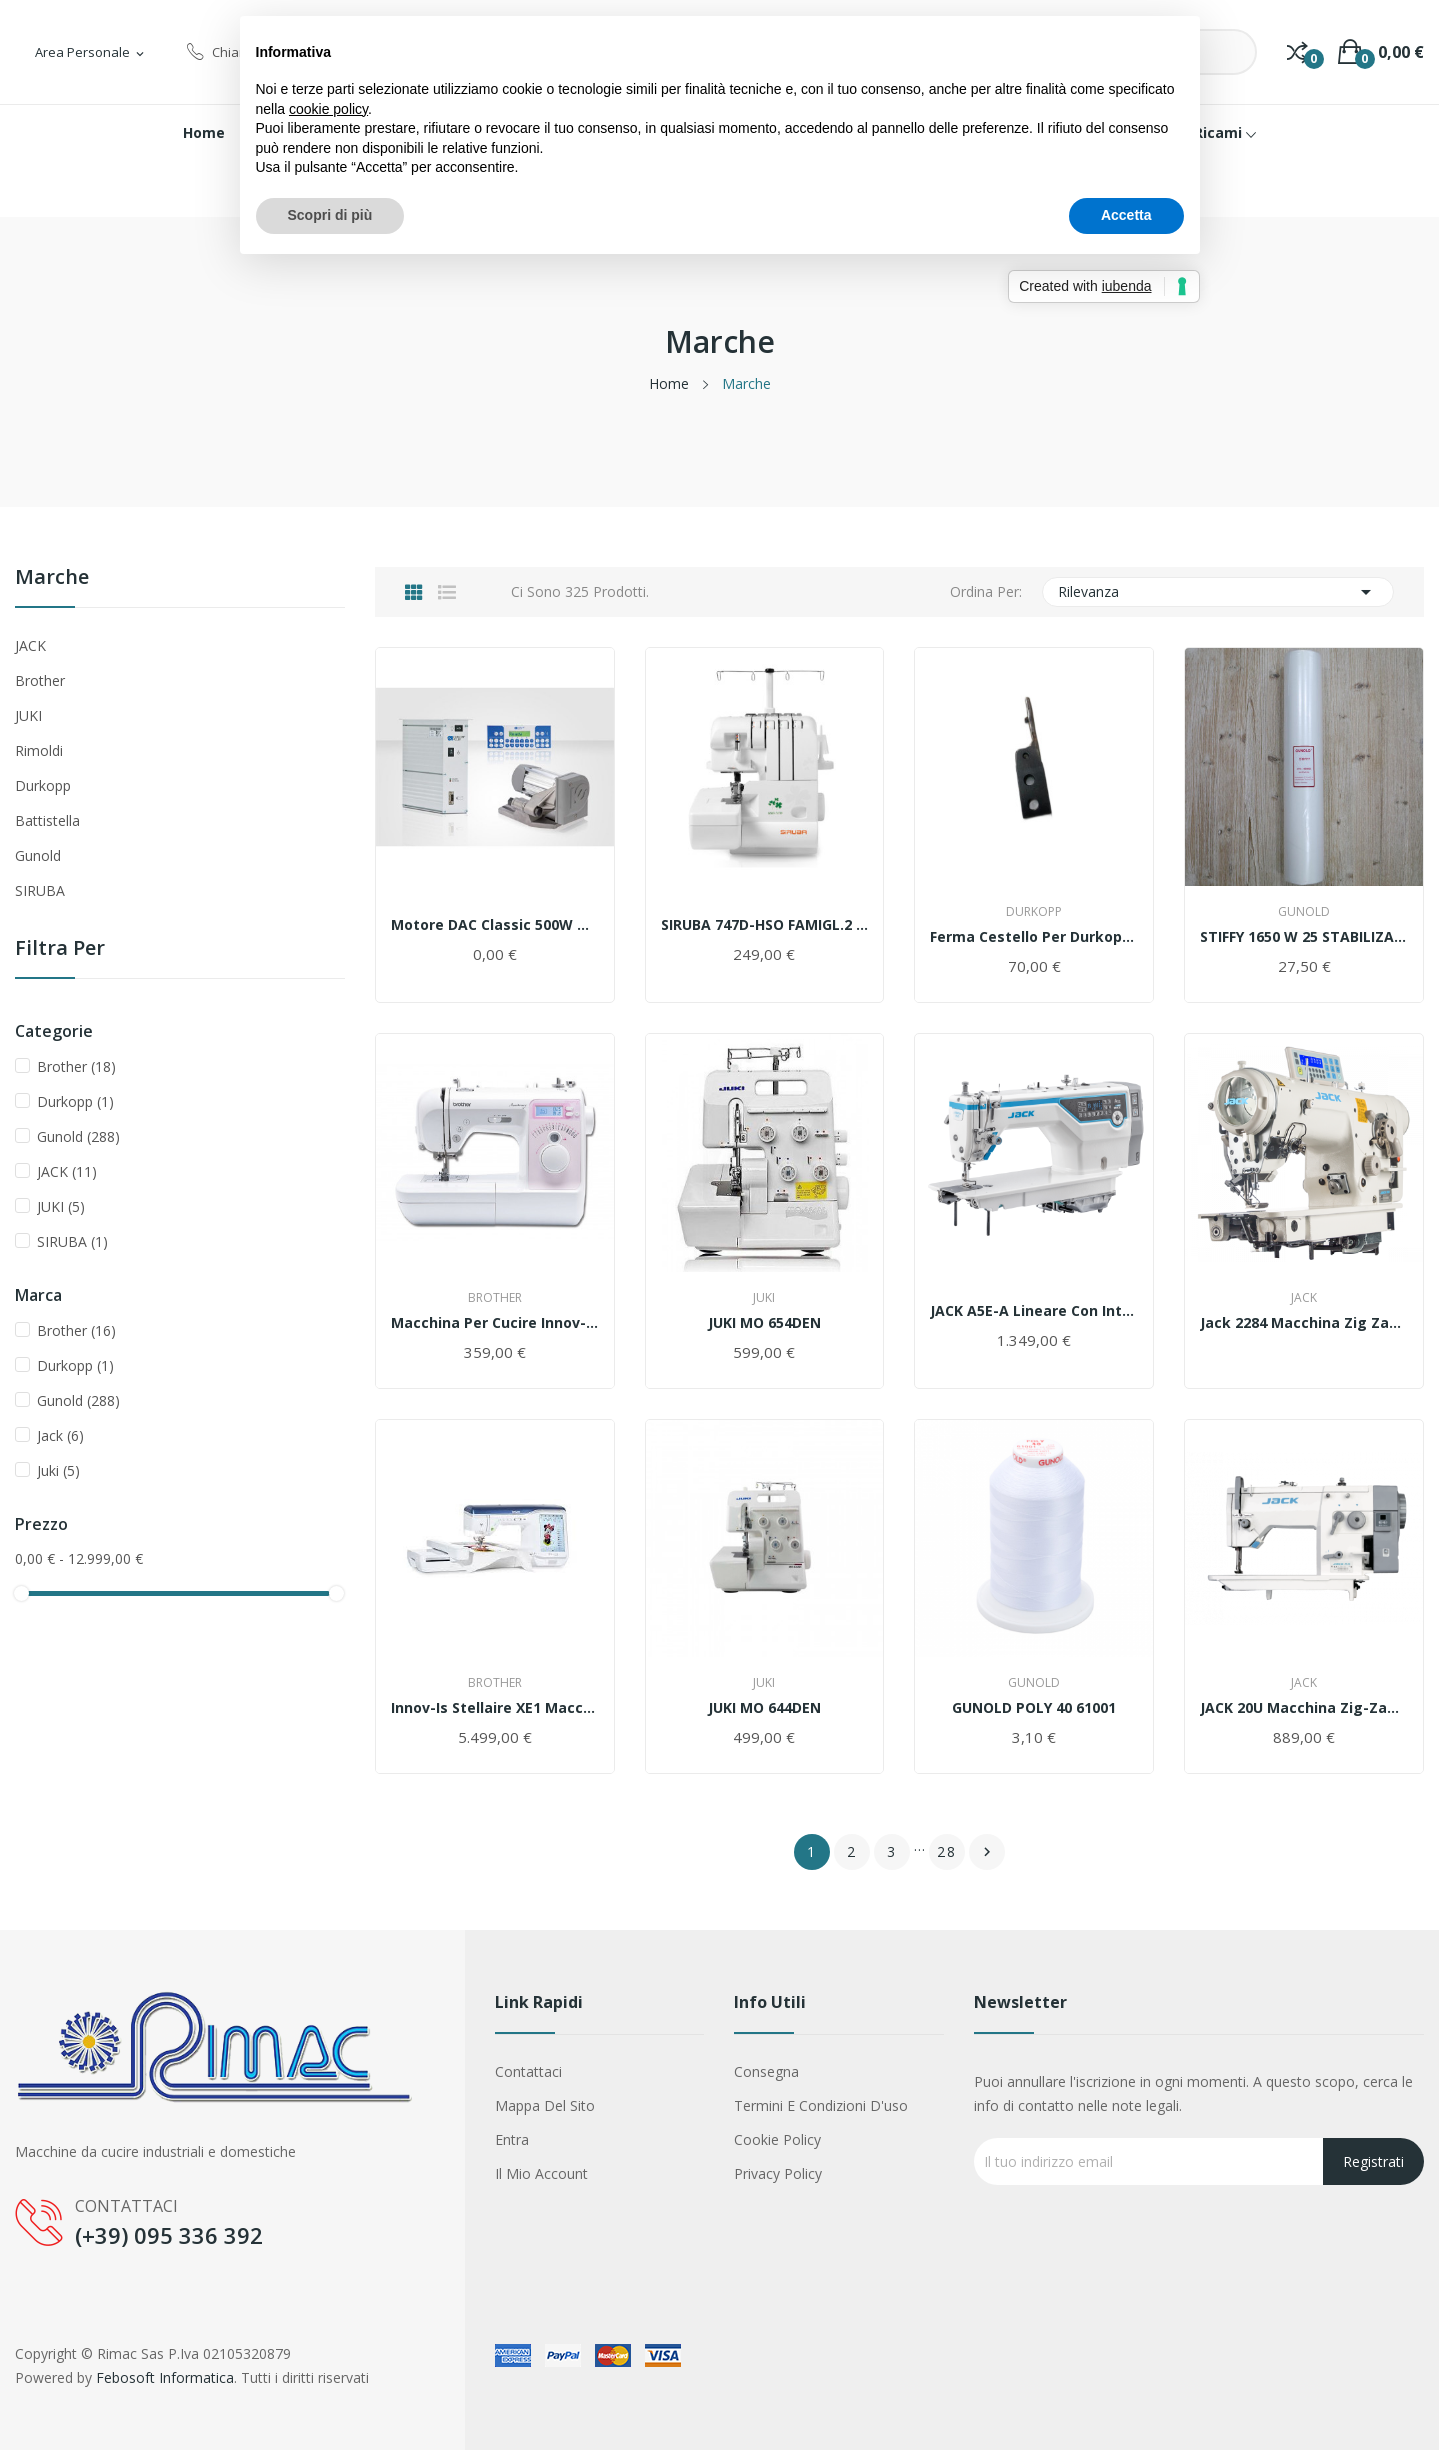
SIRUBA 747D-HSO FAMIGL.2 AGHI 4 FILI (765, 925)
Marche (52, 578)
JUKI (28, 715)
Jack (60, 1435)
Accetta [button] (1126, 215)
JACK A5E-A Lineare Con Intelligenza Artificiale (1034, 1311)
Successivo (987, 1852)
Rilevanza (1218, 592)
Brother (40, 680)
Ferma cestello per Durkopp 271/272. (1034, 937)
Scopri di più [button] (330, 215)
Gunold (38, 855)
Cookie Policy (777, 2139)
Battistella (47, 820)
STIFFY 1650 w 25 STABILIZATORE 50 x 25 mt (1304, 937)
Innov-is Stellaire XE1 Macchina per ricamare (495, 1708)
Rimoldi (39, 750)
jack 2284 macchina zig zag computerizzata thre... (1304, 1323)
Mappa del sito (545, 2105)
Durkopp (43, 785)
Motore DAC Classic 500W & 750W (495, 925)
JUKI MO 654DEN (764, 1323)
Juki (58, 1470)
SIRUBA (40, 890)
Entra (512, 2139)
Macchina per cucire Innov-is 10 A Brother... (495, 1323)
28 (947, 1851)
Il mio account (541, 2173)
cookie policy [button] (328, 109)
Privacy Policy (778, 2173)
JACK (30, 645)
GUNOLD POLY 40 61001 (1034, 1708)
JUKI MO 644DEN (764, 1708)
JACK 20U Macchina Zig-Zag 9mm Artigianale (1304, 1708)
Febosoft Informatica (165, 2377)
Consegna (766, 2071)
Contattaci (528, 2071)
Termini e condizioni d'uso (821, 2105)
